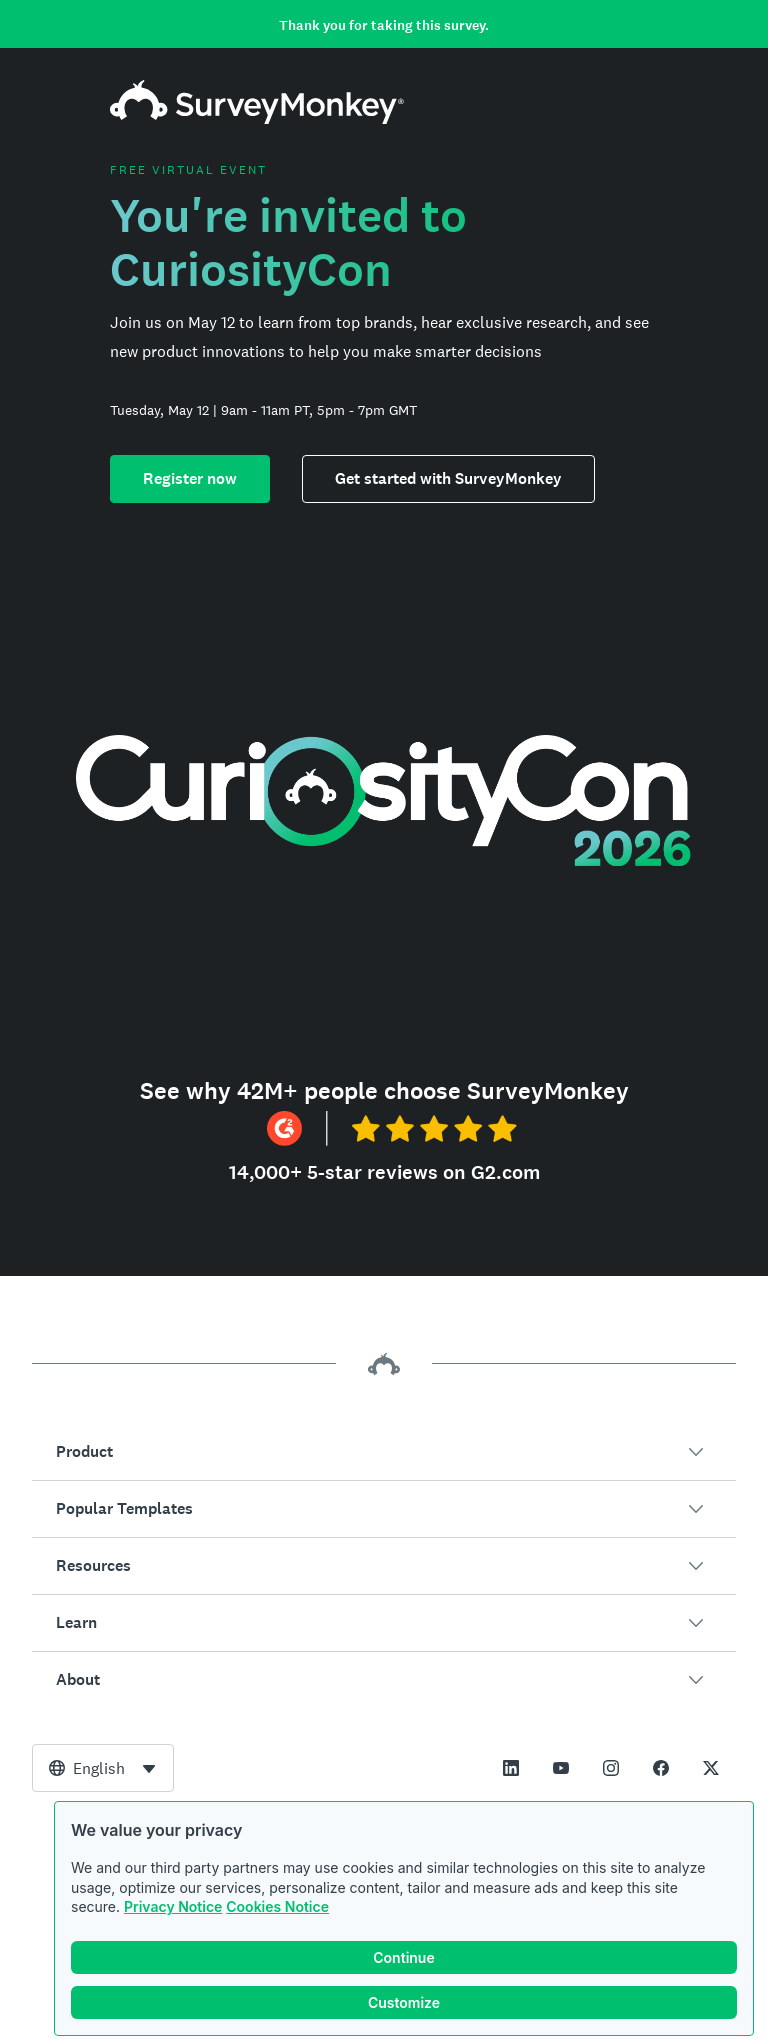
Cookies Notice (277, 1906)
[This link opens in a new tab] (511, 1768)
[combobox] (103, 1768)
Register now (190, 478)
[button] (384, 1452)
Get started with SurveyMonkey (448, 478)
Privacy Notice (173, 1906)
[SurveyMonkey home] (257, 118)
